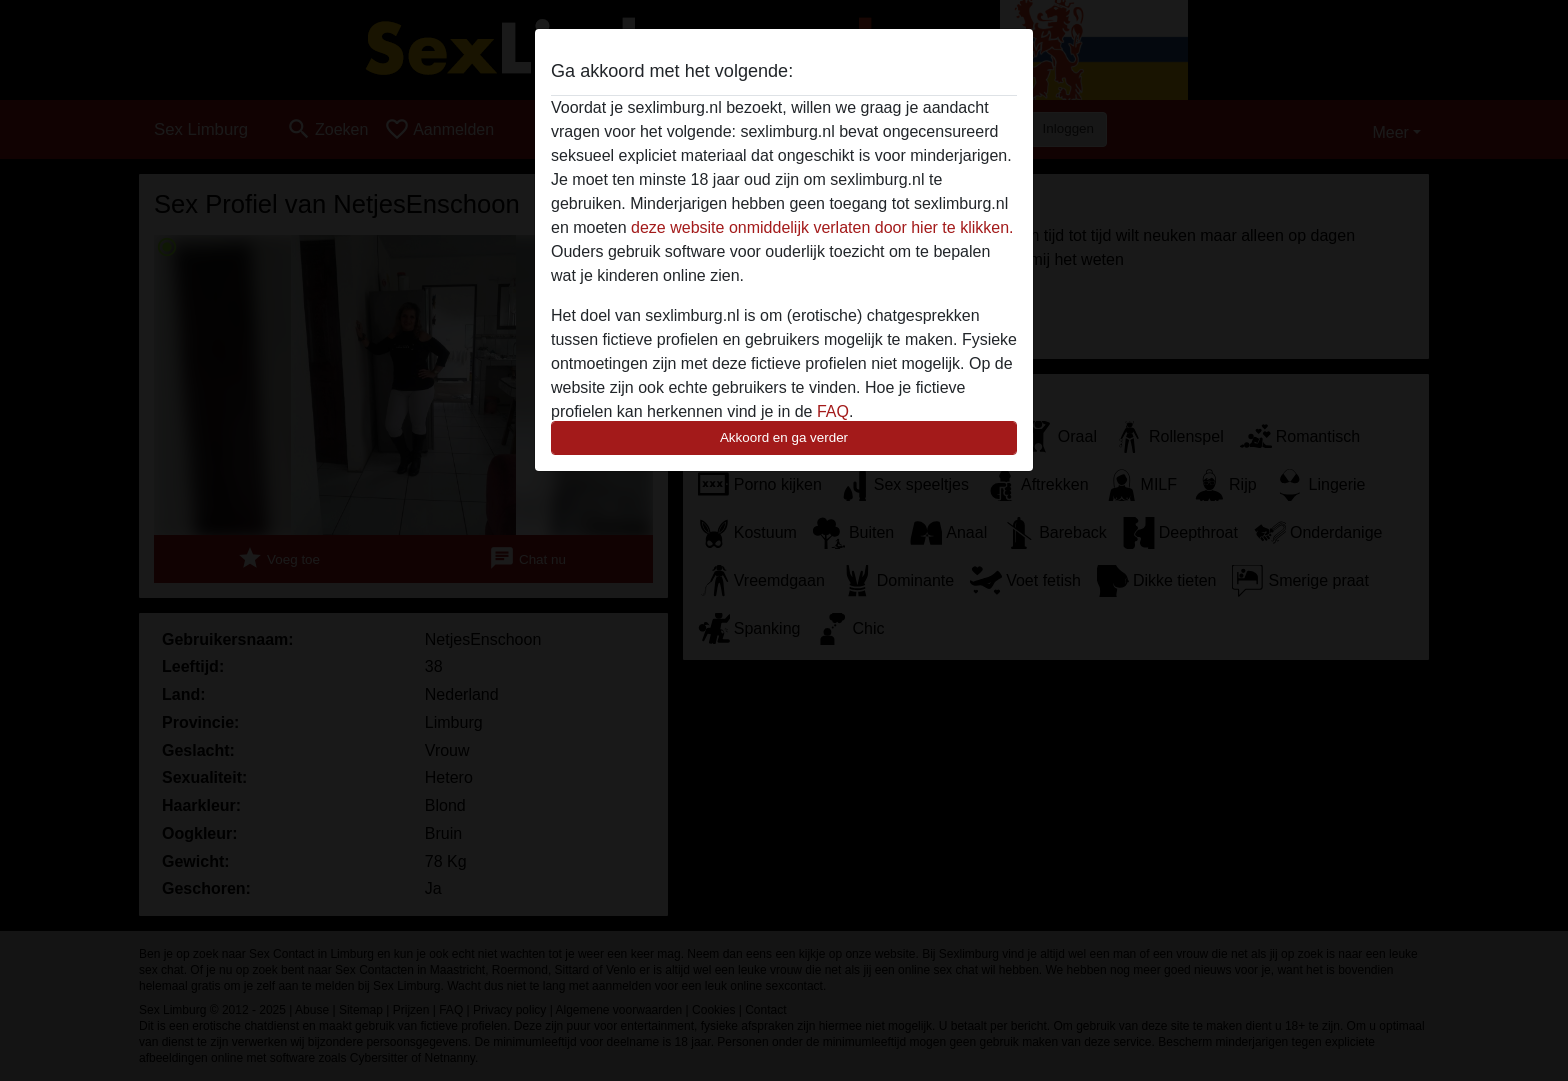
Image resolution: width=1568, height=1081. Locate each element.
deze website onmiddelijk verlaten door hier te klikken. (822, 227)
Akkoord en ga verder (784, 437)
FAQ (833, 411)
